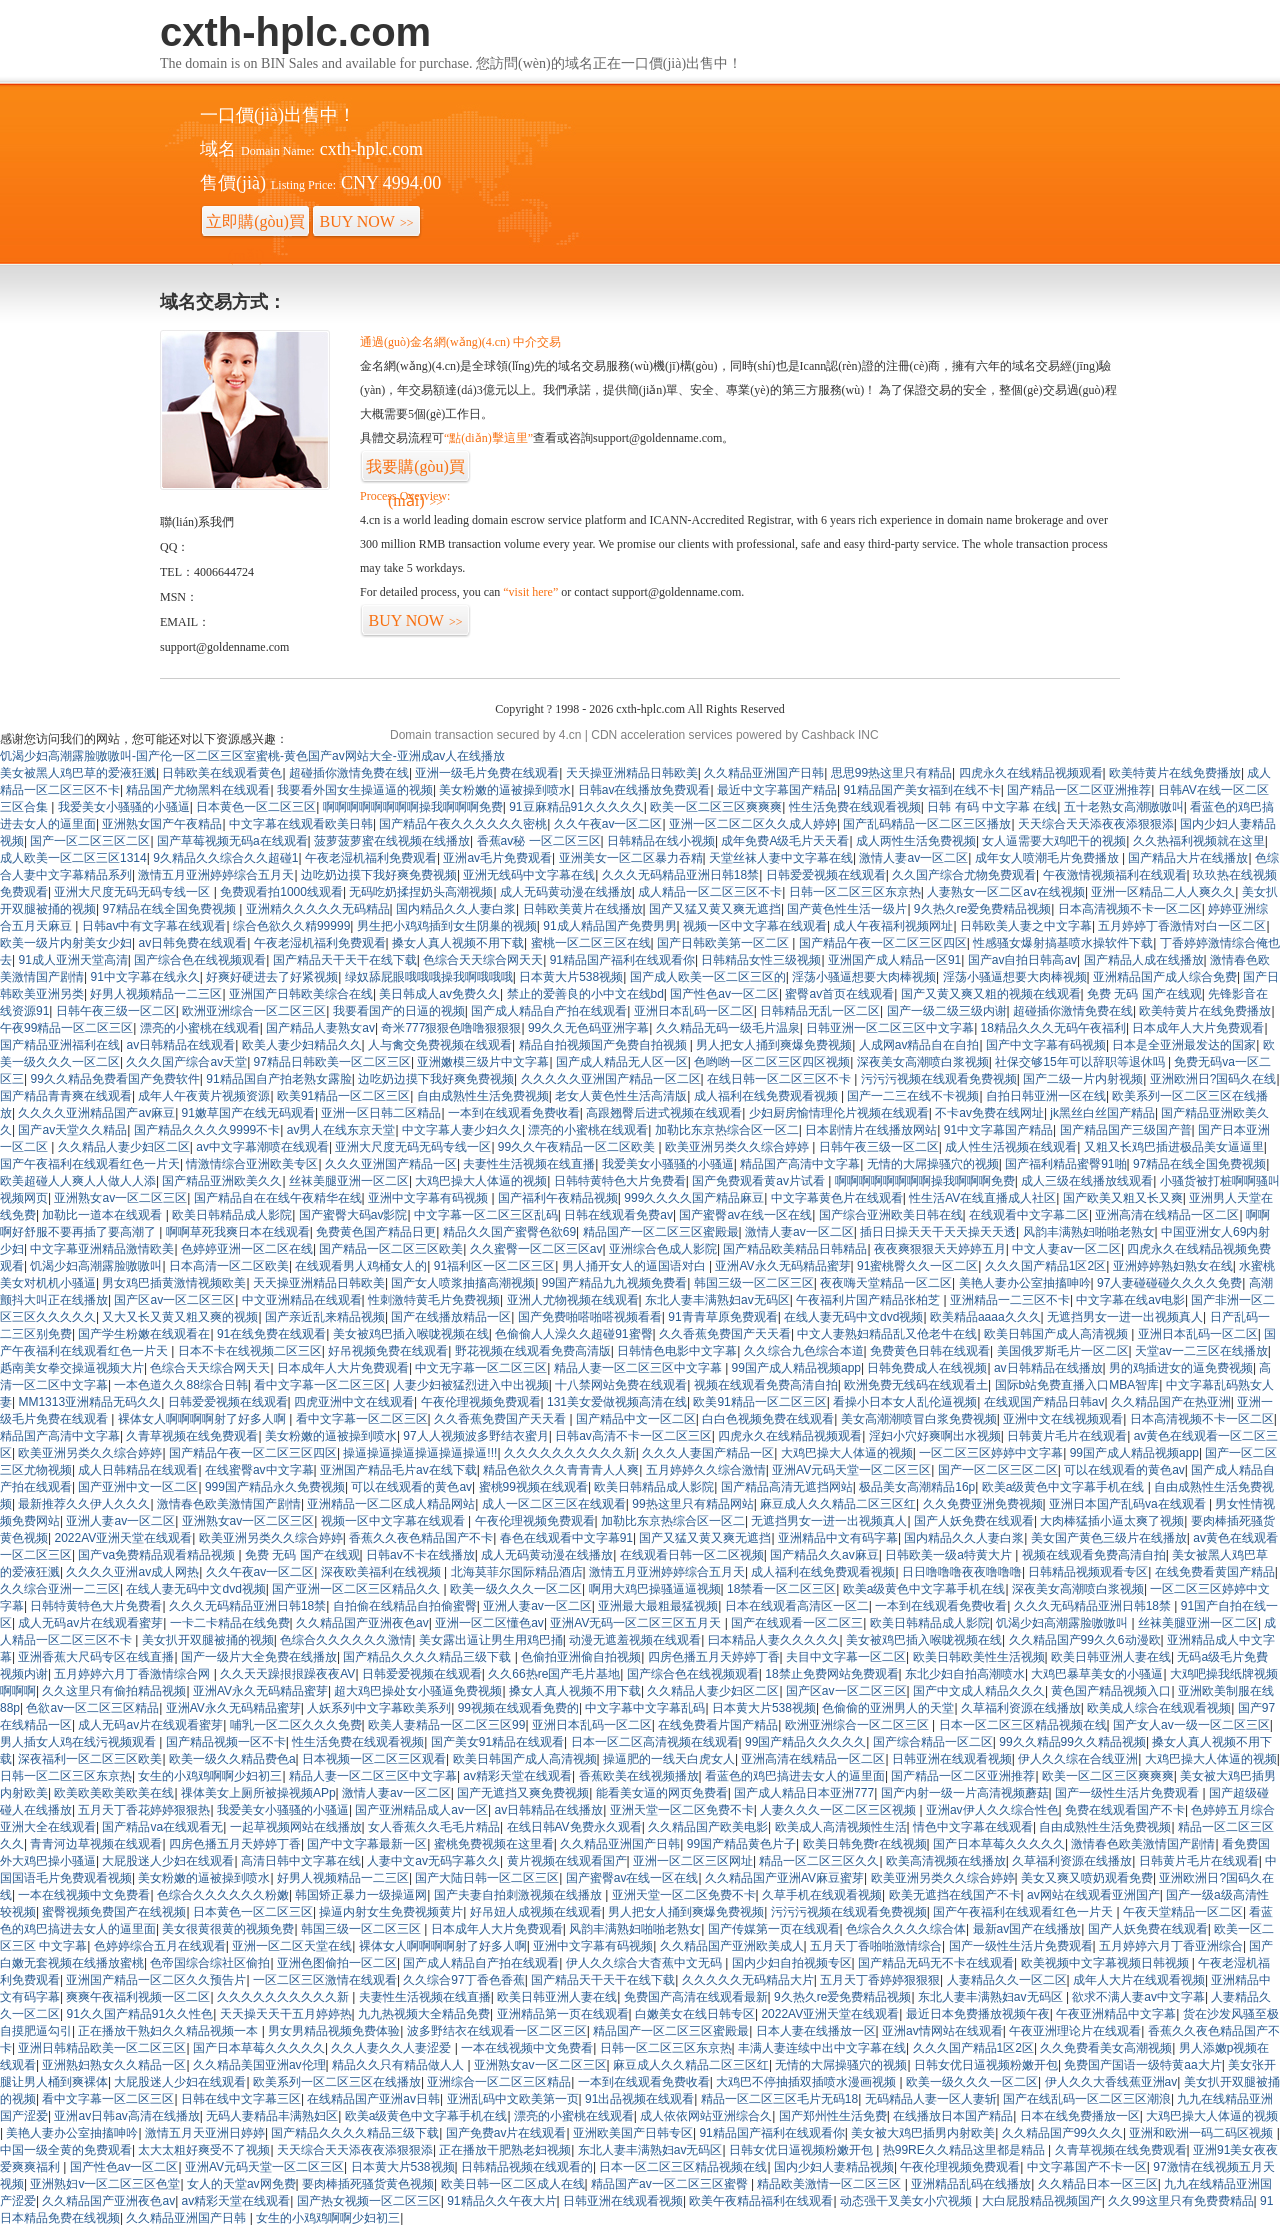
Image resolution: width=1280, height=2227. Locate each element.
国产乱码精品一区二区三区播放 (927, 824)
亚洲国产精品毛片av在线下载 (398, 1470)
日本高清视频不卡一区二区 (1130, 909)
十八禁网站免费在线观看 (621, 1385)
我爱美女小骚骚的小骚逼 (124, 807)
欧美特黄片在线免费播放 (1175, 773)
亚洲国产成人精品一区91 (894, 960)
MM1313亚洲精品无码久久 (89, 1402)
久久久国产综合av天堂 (186, 1062)
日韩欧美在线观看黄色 (222, 773)
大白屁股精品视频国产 (1042, 2201)
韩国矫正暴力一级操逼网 (361, 1895)
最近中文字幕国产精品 (777, 790)
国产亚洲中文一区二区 (138, 1487)
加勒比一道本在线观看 (103, 1215)
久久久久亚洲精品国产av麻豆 (96, 1113)
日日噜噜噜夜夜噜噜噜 (962, 1572)
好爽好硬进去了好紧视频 (272, 977)
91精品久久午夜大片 (501, 2201)
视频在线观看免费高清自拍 (766, 1385)
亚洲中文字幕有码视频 (429, 1198)
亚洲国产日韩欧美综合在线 (301, 994)
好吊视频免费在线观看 (388, 1351)
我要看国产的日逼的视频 (399, 1011)
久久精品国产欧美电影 (708, 1827)
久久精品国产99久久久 (1062, 2133)
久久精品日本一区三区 (1098, 2184)
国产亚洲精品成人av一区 (421, 1810)
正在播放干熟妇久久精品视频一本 (169, 2031)
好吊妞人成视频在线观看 (536, 1912)
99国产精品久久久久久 (805, 1742)
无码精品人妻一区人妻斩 (931, 2099)
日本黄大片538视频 (571, 977)
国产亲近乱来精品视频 (325, 1317)
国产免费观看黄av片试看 (760, 1181)
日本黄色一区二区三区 (256, 807)
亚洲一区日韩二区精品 (381, 1113)
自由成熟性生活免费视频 (483, 1096)
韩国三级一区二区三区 (754, 1283)
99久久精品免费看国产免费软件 (114, 1079)
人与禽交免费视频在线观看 (440, 1045)
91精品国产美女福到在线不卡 (921, 790)
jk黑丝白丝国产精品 (1102, 1113)
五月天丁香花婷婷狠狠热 (144, 1810)
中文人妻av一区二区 (1066, 1249)
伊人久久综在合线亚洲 (1078, 1759)
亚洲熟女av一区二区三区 (120, 1198)
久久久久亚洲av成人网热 (132, 1572)
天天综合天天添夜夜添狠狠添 (1096, 824)
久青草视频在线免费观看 (192, 1436)
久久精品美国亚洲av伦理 (259, 2065)
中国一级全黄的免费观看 (66, 2150)
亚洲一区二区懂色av (489, 1623)
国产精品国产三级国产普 (1126, 1130)
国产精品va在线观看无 (162, 1827)
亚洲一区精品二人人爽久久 (1163, 892)
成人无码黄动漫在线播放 (566, 892)
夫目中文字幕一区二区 (846, 1657)
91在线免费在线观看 (271, 1334)
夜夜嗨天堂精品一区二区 (886, 1283)
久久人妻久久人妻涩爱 (392, 2048)
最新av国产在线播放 (1027, 1929)
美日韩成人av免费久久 (439, 994)
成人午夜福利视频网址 (893, 926)
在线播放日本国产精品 (953, 2116)
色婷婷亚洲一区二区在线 (247, 1249)
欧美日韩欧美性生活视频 (979, 1657)
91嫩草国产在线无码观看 (248, 1113)
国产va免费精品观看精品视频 (158, 1555)
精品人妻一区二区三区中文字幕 (639, 1368)
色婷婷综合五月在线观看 (160, 1946)
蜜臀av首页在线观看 (839, 994)
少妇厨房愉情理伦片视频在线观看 (839, 1113)
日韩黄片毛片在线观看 (1067, 1436)
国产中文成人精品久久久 (979, 1691)
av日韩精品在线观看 (180, 1045)
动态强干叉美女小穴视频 (907, 2201)
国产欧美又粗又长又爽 (1123, 1198)
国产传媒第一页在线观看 (774, 1929)
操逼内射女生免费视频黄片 (391, 1912)
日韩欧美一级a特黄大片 (950, 1555)
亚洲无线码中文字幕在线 (529, 875)
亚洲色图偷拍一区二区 (337, 1963)
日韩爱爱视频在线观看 (826, 875)
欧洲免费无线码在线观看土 (916, 1385)
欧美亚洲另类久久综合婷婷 (738, 1147)
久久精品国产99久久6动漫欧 (1085, 1640)
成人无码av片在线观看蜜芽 (90, 1623)
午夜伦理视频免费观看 (481, 1402)
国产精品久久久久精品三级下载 (428, 1657)
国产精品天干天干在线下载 (345, 960)
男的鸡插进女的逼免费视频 (1181, 1368)
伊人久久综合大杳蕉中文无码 (645, 1963)
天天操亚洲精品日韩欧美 (632, 773)
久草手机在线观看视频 (822, 1895)
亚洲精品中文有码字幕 (838, 1538)
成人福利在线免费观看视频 (767, 1096)
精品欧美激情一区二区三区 (830, 2184)
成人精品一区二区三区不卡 (710, 892)
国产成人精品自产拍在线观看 (549, 1011)
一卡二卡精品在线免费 (230, 1623)
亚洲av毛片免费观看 (497, 858)
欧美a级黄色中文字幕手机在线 (1065, 1487)
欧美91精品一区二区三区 (343, 1096)
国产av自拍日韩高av (1022, 960)
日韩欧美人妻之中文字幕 (1026, 926)
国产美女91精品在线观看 (497, 1742)
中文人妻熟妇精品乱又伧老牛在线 (887, 1334)
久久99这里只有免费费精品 (1180, 2201)
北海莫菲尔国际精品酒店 (517, 1572)
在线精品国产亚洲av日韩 (373, 2099)
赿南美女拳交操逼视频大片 (72, 1368)
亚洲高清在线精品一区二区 (1167, 1215)
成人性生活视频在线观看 (1011, 1147)
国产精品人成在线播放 (1144, 960)
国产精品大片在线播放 (1188, 858)
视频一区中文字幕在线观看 (755, 926)
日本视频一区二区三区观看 (374, 1759)
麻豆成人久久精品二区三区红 (838, 1504)
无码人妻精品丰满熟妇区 (272, 2116)
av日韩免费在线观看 (192, 943)
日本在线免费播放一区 (1080, 2116)
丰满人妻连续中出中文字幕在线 (822, 2048)
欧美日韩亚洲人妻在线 (1111, 1657)
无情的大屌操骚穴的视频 (933, 1164)
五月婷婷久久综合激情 (706, 1470)
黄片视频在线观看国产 (567, 1861)
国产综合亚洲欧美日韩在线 (891, 1215)
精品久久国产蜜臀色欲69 (509, 1232)
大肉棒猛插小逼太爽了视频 (1112, 1521)
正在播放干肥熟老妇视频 (505, 2150)
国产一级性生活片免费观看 (1128, 1793)
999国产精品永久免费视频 (275, 1487)
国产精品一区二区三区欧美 (391, 1249)
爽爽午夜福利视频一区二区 (138, 1997)
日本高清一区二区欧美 (229, 1266)
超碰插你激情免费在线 (349, 773)
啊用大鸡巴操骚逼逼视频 (655, 1589)
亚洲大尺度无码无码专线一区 (133, 892)
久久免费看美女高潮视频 (1106, 2048)
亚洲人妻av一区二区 (120, 1521)
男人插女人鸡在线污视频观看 (79, 1742)
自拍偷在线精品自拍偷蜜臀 (405, 1606)
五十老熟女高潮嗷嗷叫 (1124, 807)
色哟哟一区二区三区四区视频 (772, 1062)
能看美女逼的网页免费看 (662, 1793)
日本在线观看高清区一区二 (797, 1606)
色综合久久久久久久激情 (346, 1640)
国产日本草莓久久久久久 (999, 1844)
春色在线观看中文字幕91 (566, 1538)
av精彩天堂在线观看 (517, 1776)
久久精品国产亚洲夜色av (362, 1623)
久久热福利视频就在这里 (1199, 841)
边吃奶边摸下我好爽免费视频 (379, 875)
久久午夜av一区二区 (608, 824)
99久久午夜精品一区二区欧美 (578, 1147)
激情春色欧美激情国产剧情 (229, 1504)
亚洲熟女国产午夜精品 (162, 824)
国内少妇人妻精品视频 (834, 2167)
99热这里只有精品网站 (692, 1504)
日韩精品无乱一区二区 (820, 1011)
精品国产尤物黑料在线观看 (198, 790)
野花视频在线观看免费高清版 (533, 1351)
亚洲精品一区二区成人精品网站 (391, 1504)
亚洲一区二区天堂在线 (292, 1946)
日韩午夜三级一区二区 (116, 1011)
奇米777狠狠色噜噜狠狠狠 (451, 1028)
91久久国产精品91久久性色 (139, 2014)
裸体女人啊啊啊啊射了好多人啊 (203, 1419)
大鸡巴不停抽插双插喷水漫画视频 (807, 2082)
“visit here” (530, 592)
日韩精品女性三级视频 (761, 960)
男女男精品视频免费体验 (334, 2031)
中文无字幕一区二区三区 (481, 1368)
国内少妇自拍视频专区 (792, 1963)
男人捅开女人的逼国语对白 (635, 1266)
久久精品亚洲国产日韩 (764, 773)
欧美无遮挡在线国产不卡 (955, 1895)
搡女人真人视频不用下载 (458, 943)
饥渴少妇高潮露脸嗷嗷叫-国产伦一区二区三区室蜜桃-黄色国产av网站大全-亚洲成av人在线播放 (252, 756)
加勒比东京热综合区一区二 (727, 1130)
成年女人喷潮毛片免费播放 (1048, 858)
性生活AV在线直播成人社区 (982, 1198)
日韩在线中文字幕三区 (241, 2099)
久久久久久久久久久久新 (570, 1453)
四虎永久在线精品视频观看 (1031, 773)
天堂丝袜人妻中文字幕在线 (781, 858)
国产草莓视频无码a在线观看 (232, 841)
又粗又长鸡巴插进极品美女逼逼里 (1174, 1147)
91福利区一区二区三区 (494, 1266)
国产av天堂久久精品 (72, 1130)
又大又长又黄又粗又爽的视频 (180, 1317)
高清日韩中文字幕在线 (301, 1861)
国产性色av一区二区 (724, 994)
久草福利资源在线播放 (1021, 1708)
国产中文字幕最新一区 (367, 1844)
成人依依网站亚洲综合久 (706, 2116)
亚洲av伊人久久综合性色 (992, 1810)
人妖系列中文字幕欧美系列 (379, 1708)
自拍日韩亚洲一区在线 (1046, 1096)
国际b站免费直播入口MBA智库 (1077, 1385)
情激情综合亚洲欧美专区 (252, 1164)
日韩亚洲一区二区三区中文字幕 (890, 1028)
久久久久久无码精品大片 (748, 1980)
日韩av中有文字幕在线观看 (154, 926)
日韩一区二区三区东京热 (855, 892)
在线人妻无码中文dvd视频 (853, 1317)
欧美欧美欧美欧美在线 (114, 1793)
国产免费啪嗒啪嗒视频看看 (590, 1317)
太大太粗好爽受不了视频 (204, 2150)
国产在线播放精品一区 (451, 1317)
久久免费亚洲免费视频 (983, 1504)
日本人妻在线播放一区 (816, 2031)
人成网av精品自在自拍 (919, 1045)
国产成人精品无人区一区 (622, 1062)
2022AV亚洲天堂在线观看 (123, 1538)
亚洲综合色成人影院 (663, 1249)
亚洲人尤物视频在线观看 (573, 1300)
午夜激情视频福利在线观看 (1115, 875)
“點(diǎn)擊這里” (488, 438)
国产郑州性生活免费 (833, 2116)
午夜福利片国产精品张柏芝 (869, 1300)
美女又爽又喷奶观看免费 (1087, 1878)
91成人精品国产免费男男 (609, 926)
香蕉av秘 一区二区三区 (539, 841)
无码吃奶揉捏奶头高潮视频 (421, 892)
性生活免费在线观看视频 (855, 807)
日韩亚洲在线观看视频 (952, 1759)
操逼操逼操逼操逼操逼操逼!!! (420, 1453)
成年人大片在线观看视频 (1139, 1980)
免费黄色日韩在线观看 (930, 1351)
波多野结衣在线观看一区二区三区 (497, 2031)
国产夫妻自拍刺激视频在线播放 (519, 1895)
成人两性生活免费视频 (916, 841)
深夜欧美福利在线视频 (382, 1572)
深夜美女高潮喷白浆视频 (923, 1062)
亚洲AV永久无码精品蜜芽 (782, 1266)
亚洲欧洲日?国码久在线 (1213, 1079)
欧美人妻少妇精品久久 (302, 1045)
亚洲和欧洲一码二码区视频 (1202, 2133)
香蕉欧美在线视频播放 (639, 1776)
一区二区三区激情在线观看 (325, 1980)
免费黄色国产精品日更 (376, 1232)
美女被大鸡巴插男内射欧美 (923, 2133)
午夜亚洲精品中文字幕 (1116, 2014)
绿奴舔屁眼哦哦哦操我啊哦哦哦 (429, 977)
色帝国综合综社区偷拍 (210, 1963)
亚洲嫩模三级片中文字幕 (483, 1062)
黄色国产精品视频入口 (1111, 1691)
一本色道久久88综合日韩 (180, 1385)
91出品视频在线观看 (639, 2099)
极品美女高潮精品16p (917, 1487)
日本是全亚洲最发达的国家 (1184, 1045)
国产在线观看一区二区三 (797, 1623)
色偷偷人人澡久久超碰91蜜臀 (573, 1334)
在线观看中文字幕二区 (1029, 1215)
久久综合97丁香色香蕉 (463, 1980)
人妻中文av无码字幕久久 (433, 1861)
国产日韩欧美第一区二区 (724, 943)
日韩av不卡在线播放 (420, 1555)
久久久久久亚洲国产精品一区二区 (611, 1079)
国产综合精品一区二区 (933, 1742)
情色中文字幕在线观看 (973, 1827)
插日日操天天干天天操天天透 (938, 1232)
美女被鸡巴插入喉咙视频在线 (411, 1334)
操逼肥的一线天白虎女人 (669, 1759)
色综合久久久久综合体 (906, 1929)
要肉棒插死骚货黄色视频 (368, 2184)
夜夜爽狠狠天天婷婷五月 (940, 1249)
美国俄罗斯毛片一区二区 (1063, 1351)
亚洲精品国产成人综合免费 (1165, 977)
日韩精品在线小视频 (661, 841)
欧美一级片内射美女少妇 (66, 943)
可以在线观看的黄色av (1124, 1470)
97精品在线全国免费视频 (170, 909)
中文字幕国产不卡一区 (1087, 2167)
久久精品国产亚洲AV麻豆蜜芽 (784, 1878)
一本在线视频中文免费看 (84, 1895)
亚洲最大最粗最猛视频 (658, 1606)
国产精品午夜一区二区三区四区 (883, 943)
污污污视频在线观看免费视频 (939, 1079)
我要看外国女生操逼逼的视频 (355, 790)
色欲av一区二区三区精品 (92, 1708)
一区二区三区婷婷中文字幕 (991, 1453)
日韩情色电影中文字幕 (677, 1351)
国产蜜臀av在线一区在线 (745, 1215)
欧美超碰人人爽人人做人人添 (78, 1181)
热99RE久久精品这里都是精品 (965, 2150)
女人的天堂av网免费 (241, 2184)
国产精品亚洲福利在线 (60, 1045)
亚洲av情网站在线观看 (942, 2031)
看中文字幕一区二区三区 (320, 1385)
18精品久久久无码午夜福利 (1053, 1028)
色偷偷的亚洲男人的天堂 (888, 1708)
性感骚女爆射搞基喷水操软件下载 (1063, 943)
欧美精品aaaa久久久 (985, 1317)
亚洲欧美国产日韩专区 (633, 2133)
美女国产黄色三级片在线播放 (1109, 1538)
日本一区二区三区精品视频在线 (1023, 1725)
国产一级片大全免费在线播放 (259, 1657)
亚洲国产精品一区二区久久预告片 (156, 1980)
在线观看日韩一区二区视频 (692, 1555)
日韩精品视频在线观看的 (527, 2167)
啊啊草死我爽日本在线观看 (238, 1232)
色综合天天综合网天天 (483, 960)
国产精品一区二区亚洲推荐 (1079, 790)
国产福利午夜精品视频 (558, 1198)
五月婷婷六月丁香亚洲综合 (1171, 1946)
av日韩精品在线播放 (1048, 1368)
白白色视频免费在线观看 (768, 1419)
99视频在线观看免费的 (518, 1708)
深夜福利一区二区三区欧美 (90, 1759)
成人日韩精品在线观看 (138, 1470)
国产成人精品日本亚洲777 (804, 1793)
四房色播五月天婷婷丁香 (714, 1657)
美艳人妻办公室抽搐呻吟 (1025, 1283)
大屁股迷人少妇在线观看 (168, 1861)
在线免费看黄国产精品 (1215, 1572)
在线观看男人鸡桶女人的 (361, 1266)
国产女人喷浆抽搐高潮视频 (463, 1283)
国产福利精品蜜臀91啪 (1065, 1164)
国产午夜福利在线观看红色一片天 (90, 1164)
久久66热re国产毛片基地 (554, 1674)
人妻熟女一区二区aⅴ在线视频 (1006, 892)
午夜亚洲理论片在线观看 (1075, 2031)
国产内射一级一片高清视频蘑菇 (965, 1793)
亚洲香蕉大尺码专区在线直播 (96, 1657)
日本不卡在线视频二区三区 (250, 1351)
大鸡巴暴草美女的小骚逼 (1097, 1674)
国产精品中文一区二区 (636, 1419)
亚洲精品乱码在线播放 (971, 2184)
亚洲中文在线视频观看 (1063, 1419)
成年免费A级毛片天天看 (785, 841)
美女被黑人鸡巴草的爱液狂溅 (78, 773)
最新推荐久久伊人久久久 (84, 1504)
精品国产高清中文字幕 (800, 1164)
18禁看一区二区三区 (781, 1589)
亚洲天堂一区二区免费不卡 (682, 1810)
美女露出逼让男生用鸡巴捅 (491, 1640)
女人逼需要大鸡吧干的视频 (1054, 841)
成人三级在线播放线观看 (1087, 1181)
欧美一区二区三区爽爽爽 (716, 807)
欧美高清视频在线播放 (946, 1861)
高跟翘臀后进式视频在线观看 (664, 1113)
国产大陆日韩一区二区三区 (487, 1878)
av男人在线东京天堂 (341, 1130)
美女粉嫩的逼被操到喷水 (505, 790)
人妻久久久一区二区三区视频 (839, 1810)
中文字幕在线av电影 (1130, 1300)
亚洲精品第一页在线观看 (563, 2014)
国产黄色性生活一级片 (847, 909)
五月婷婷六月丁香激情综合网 (133, 1674)
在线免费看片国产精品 (718, 1725)
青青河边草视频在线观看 (96, 1844)
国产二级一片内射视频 (1083, 1079)
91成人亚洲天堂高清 (72, 960)
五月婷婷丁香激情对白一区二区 (1182, 926)
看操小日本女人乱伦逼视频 (905, 1402)
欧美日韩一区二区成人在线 (513, 2184)
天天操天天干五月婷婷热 (286, 2014)
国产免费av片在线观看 (506, 2133)
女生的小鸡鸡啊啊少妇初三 (210, 1776)
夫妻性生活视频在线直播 (529, 1164)
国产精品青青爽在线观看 (66, 1096)
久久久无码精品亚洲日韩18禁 (680, 875)
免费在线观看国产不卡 (1125, 1810)
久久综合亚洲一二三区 (60, 1589)
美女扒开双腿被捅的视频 (208, 1640)
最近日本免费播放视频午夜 (978, 2014)
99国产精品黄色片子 (741, 1844)
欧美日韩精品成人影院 (232, 1215)
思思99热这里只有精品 (891, 773)
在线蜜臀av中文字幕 (259, 1470)
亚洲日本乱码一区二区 (694, 1011)
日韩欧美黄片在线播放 (583, 909)
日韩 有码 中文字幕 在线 (992, 807)
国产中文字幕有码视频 (1046, 1045)
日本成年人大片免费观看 (1198, 1028)
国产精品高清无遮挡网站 (787, 1487)
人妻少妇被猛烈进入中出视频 (471, 1385)
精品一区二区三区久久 (819, 1861)
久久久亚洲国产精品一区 (391, 1164)
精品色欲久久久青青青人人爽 (561, 1470)
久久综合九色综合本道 (804, 1351)
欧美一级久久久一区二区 (516, 1589)
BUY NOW (367, 221)
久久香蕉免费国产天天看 (725, 1334)
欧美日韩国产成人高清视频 (1057, 1334)
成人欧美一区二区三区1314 (73, 858)
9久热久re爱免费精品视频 (982, 909)
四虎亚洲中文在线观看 (354, 1402)
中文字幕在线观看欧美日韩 (301, 824)
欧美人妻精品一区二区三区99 (446, 1725)
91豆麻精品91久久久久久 (576, 807)
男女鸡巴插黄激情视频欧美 (174, 1283)
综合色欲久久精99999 (291, 926)
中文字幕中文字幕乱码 (645, 1708)
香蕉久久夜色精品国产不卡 (421, 1538)
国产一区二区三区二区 (90, 841)
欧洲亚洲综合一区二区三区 (254, 1011)
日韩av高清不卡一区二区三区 (633, 1436)
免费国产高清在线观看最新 (696, 1997)
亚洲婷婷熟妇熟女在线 (1173, 1266)
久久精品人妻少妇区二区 (124, 1147)
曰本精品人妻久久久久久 (774, 1640)
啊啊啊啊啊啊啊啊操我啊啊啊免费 (413, 807)
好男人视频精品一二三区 (156, 994)
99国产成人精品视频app (796, 1368)
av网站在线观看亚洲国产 (1093, 1895)
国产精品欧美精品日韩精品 (795, 1249)
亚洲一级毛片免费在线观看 (487, 773)
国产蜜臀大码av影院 (353, 1215)
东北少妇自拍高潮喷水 (965, 1674)
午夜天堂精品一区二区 (1183, 1912)
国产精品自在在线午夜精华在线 (278, 1198)
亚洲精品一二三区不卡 (1010, 1300)
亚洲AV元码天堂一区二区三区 (851, 1470)
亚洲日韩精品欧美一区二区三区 (102, 2048)
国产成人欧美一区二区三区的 (708, 977)
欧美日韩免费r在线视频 (865, 1844)
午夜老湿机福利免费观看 (371, 858)
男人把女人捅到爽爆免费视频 (774, 1045)
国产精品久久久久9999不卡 (207, 1130)
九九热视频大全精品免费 (424, 2014)
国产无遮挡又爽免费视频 (523, 1793)
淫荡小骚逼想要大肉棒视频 (864, 977)
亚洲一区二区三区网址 (693, 1861)
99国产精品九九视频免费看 (614, 1283)
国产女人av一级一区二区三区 (1191, 1725)
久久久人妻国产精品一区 (708, 1453)
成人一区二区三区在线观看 (554, 1504)
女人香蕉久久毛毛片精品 (434, 1827)
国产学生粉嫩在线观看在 (144, 1334)
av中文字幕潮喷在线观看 (262, 1147)
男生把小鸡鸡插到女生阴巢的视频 (447, 926)
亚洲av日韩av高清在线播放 (126, 2116)
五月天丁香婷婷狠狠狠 (880, 1980)
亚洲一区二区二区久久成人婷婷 (753, 824)
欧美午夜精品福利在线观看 (761, 2201)
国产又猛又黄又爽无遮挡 (715, 909)
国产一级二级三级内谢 (947, 1011)
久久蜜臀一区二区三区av (536, 1249)
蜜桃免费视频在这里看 (494, 1844)
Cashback (827, 735)
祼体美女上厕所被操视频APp (258, 1793)
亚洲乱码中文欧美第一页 (513, 2099)
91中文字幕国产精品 (998, 1130)
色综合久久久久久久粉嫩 (223, 1895)
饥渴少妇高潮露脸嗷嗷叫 (96, 1266)
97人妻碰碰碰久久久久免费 (1169, 1283)
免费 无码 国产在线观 (1144, 994)
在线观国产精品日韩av (1044, 1402)
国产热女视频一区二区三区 (369, 2201)
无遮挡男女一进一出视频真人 (1125, 1317)
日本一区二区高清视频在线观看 (655, 1742)
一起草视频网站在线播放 (296, 1827)
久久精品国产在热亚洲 (1171, 1402)
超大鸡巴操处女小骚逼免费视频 (418, 1691)
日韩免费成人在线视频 (927, 1368)
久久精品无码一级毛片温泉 (728, 1028)
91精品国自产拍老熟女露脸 (278, 1079)
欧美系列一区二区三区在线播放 (337, 2082)
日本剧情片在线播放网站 (871, 1130)
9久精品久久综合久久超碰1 (225, 858)
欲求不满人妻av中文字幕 (1138, 1997)
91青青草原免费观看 (722, 1317)
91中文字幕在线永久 (144, 977)
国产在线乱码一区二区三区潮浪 (1087, 2099)
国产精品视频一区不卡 (226, 1742)
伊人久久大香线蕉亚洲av (1111, 2082)
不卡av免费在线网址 (989, 1113)
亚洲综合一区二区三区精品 (499, 2082)
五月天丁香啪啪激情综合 (876, 1946)
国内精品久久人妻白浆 (456, 909)
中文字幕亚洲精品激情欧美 (102, 1249)
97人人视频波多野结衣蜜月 (475, 1436)
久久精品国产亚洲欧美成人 (732, 1946)
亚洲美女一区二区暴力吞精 (631, 858)
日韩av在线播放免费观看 (644, 790)
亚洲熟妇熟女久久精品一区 (114, 2065)
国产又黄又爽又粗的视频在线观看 (991, 994)
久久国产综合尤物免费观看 (964, 875)
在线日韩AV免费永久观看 (574, 1827)
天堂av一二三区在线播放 (1201, 1351)
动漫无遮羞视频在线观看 (635, 1640)
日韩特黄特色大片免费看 (620, 1181)
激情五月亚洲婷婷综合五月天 (216, 875)
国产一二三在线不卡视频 (913, 1096)
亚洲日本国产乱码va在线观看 (1129, 1504)
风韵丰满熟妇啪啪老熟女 (1089, 1232)
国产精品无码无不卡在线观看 (936, 1963)
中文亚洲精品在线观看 (302, 1300)
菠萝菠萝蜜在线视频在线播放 (392, 841)
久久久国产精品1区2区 (1045, 1266)
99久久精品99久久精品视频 (1072, 1742)
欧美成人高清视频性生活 (841, 1827)
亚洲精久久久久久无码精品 (318, 909)
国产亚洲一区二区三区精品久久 (357, 1589)
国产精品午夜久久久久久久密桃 (463, 824)
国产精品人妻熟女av (320, 1028)
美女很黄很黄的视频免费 (228, 1929)
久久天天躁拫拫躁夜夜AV (287, 1674)
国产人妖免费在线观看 (974, 1521)
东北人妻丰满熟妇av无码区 (717, 1300)
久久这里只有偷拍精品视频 (114, 1691)
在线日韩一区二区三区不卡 (780, 1079)
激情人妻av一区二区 (913, 858)
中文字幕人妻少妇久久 (462, 1130)
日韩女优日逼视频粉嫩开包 (986, 2065)
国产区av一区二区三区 (174, 1300)
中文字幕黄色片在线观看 (837, 1198)
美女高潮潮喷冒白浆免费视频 (919, 1419)
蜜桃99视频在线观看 (533, 1487)
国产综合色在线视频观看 (200, 960)
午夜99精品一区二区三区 (66, 1028)
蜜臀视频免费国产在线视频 (114, 1912)
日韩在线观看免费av (618, 1215)
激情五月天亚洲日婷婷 (205, 2133)
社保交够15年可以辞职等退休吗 (1081, 1062)
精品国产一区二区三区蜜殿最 (661, 1232)
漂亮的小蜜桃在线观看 (200, 1028)
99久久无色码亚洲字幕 (588, 1028)
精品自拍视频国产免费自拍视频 (604, 1045)
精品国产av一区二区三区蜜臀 (671, 2184)
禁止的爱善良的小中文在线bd (585, 994)
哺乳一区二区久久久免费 (296, 1725)
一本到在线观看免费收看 (514, 1113)
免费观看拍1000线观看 (281, 892)
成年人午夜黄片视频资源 (204, 1096)
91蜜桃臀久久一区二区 (917, 1266)
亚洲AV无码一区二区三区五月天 (637, 1623)
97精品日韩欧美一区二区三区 (332, 1062)
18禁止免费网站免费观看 (831, 1674)
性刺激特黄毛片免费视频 (434, 1300)
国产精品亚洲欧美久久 (222, 1181)
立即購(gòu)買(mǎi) (255, 226)
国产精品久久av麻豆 (824, 1555)
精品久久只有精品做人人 (399, 2065)
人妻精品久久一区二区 (1007, 1980)
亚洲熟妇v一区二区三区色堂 (105, 2184)
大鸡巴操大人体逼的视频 (481, 1181)
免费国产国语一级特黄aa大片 (1142, 2065)
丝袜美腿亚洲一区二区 (349, 1181)
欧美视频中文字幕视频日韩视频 (1106, 1963)
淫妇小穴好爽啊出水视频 (935, 1436)
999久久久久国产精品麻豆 (694, 1198)
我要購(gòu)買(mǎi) (415, 471)
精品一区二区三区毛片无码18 (779, 2099)
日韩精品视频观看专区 (1088, 1572)
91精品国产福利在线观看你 (622, 960)
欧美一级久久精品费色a (232, 1759)
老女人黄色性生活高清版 (621, 1096)
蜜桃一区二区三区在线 (591, 943)
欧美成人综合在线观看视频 (1159, 1708)
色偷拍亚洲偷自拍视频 (581, 1657)
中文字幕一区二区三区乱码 (486, 1215)
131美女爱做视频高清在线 (617, 1402)
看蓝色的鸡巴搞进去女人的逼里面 (795, 1776)
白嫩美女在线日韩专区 (695, 2014)
